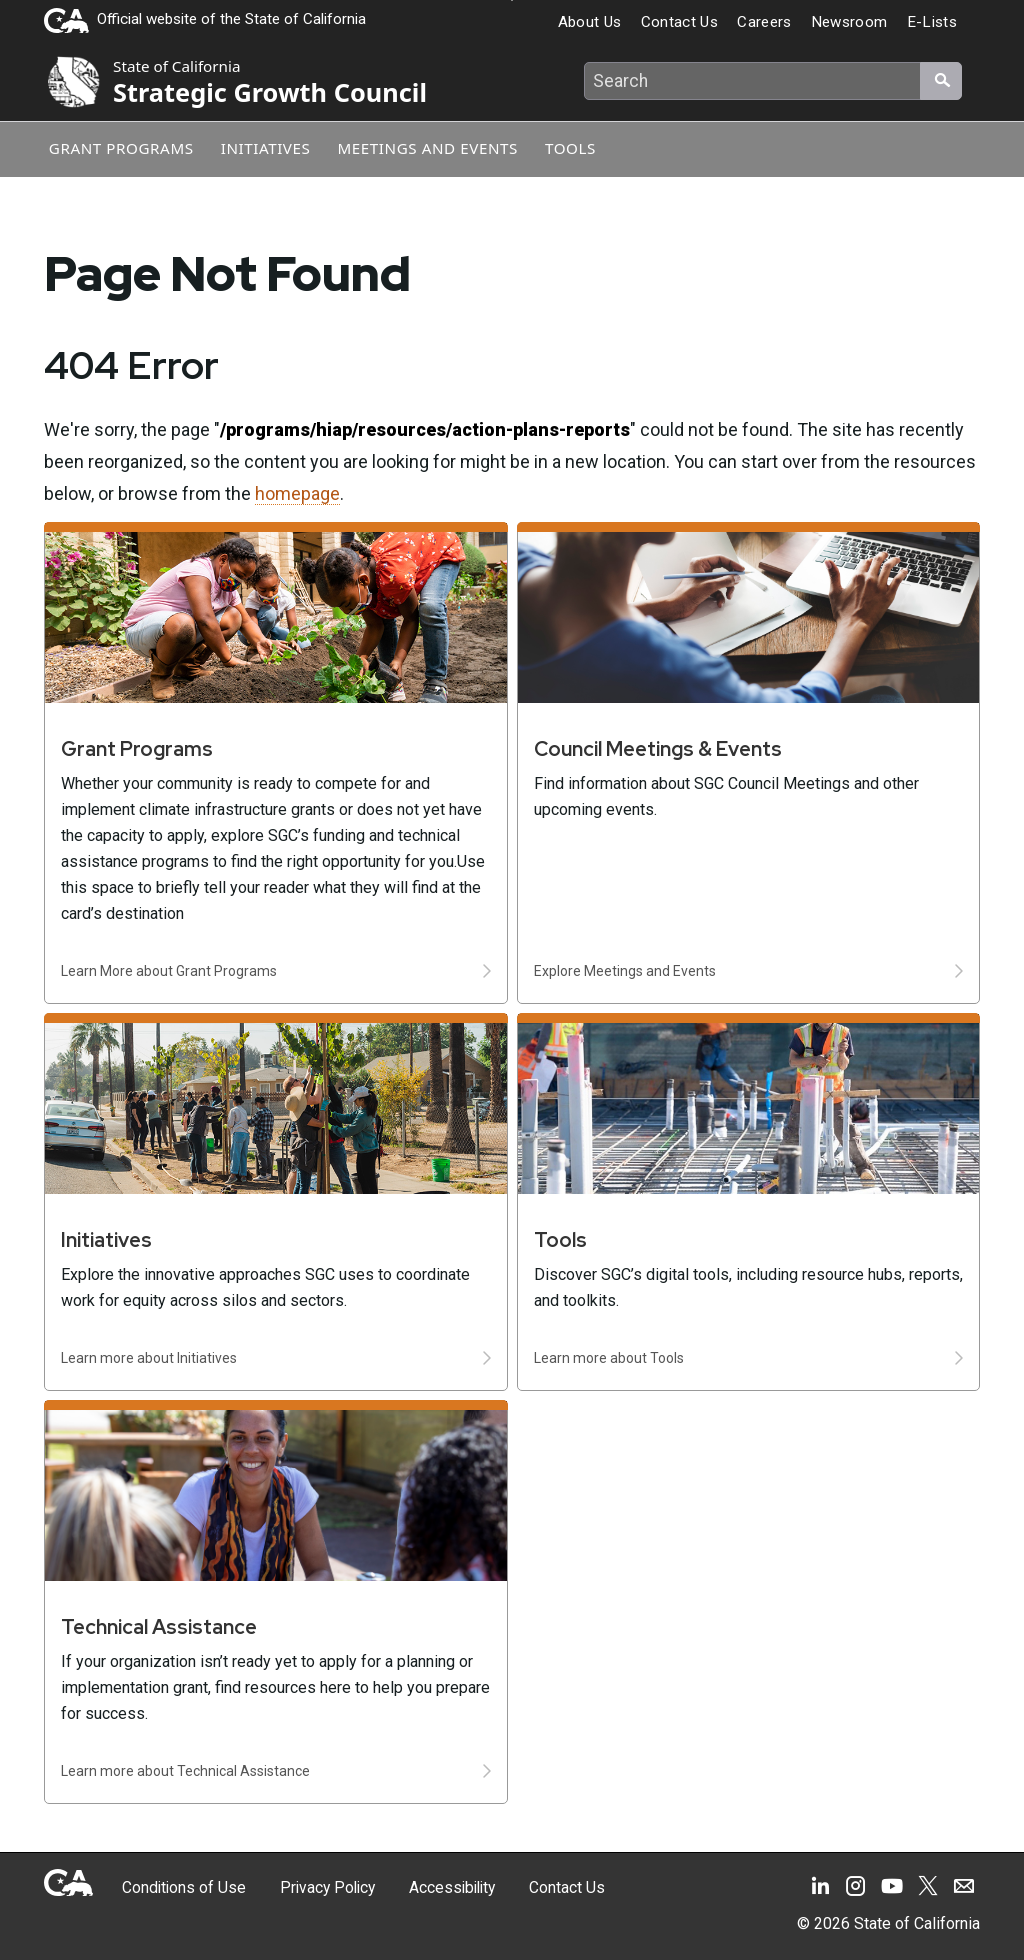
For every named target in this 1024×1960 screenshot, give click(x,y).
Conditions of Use (177, 1888)
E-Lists (932, 22)
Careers (764, 22)
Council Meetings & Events (658, 749)
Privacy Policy (310, 1888)
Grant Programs (120, 147)
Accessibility (426, 1888)
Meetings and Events (437, 147)
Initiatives (270, 147)
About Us (590, 22)
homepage (297, 493)
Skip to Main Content (512, 0)
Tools (584, 147)
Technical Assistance (159, 1627)
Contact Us (679, 22)
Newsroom (849, 22)
